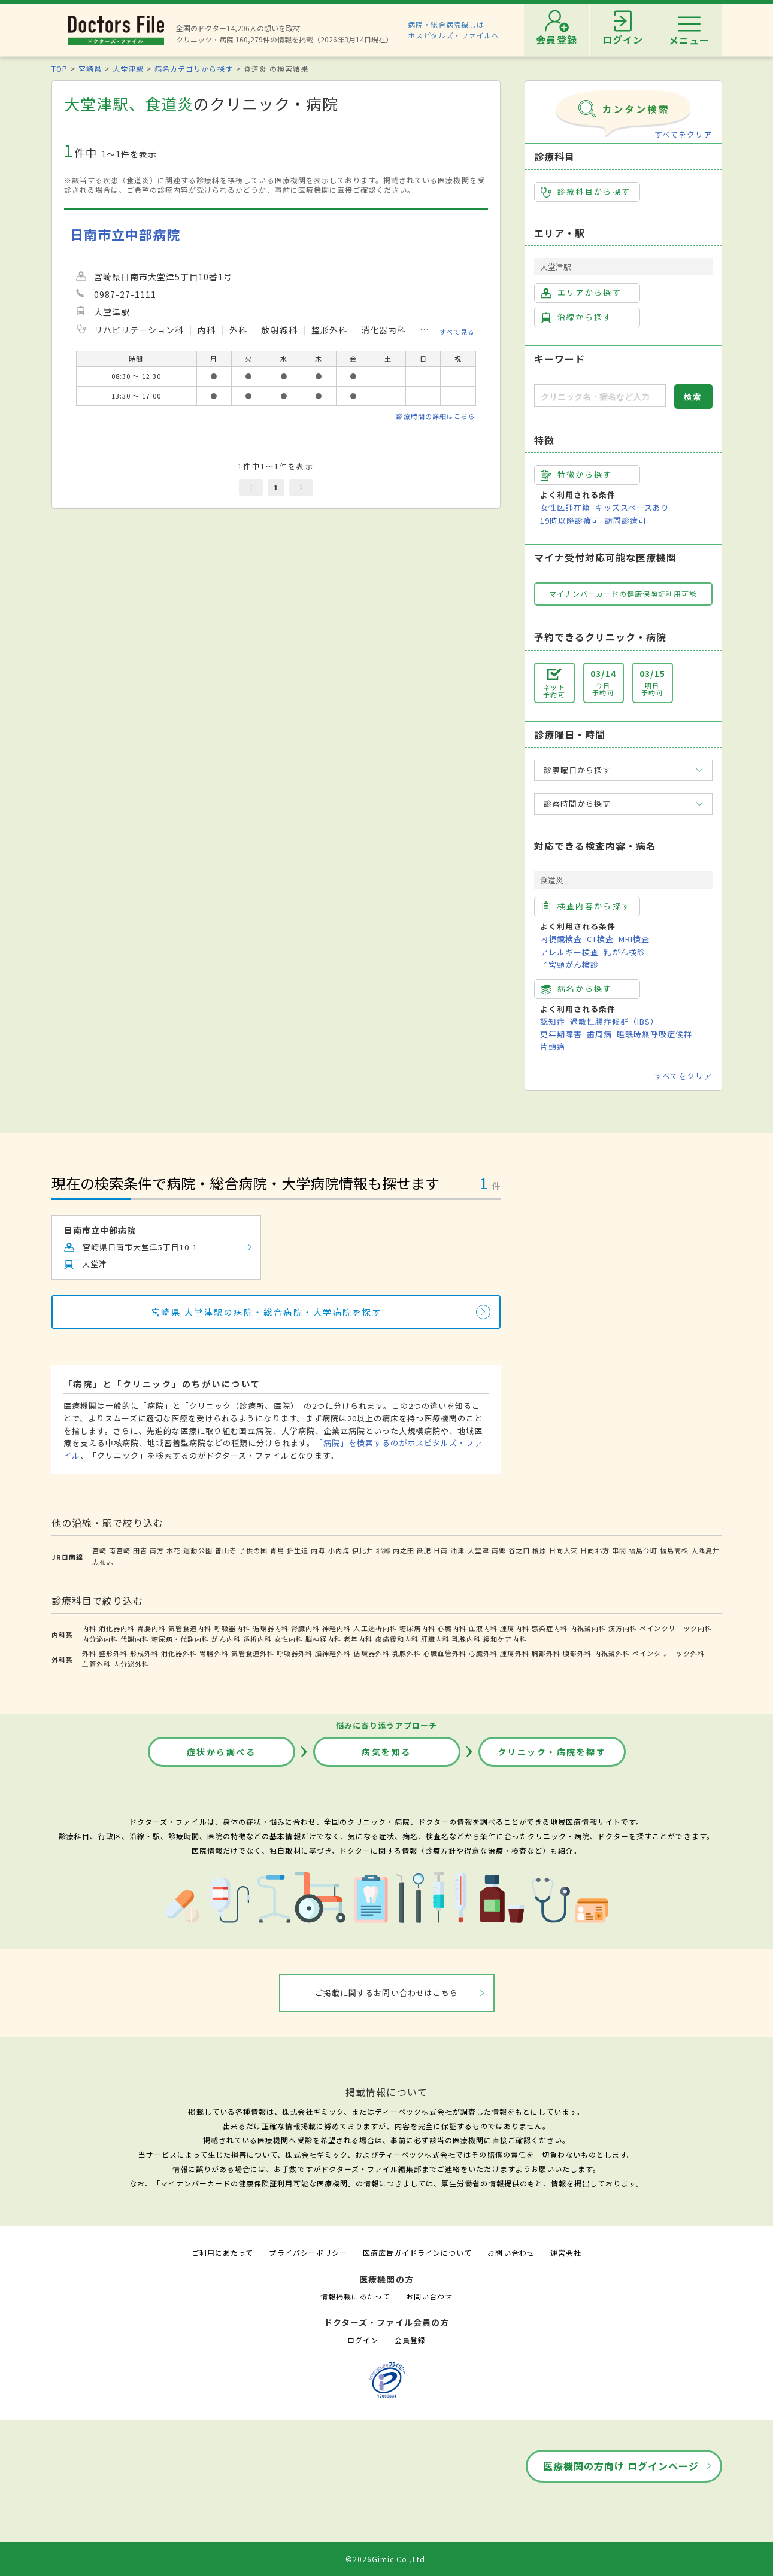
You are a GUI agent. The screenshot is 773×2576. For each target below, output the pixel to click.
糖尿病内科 (417, 1628)
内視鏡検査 (561, 938)
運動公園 (197, 1550)
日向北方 (594, 1550)
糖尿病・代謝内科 (180, 1639)
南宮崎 (120, 1550)
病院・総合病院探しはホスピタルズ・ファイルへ (453, 29)
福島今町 (643, 1550)
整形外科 (113, 1653)
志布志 (103, 1561)
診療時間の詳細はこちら (435, 416)
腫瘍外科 (514, 1653)
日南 (441, 1550)
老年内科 (358, 1639)
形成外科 (144, 1653)
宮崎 (99, 1550)
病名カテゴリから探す (193, 68)
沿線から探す (577, 317)
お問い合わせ (510, 2252)
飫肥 (424, 1550)
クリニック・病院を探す (552, 1752)
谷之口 (519, 1550)
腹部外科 (577, 1653)
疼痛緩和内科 (397, 1639)
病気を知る (386, 1752)
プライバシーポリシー (308, 2252)
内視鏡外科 (612, 1653)
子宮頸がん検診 (569, 964)
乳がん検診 (624, 952)
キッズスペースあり (632, 507)
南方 (157, 1550)
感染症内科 (550, 1628)
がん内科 (225, 1639)
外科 (89, 1653)
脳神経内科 (323, 1639)
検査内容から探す (586, 906)
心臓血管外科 (444, 1653)
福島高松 (674, 1550)
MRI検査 (634, 938)
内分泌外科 (131, 1664)
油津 (457, 1550)
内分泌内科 (100, 1639)
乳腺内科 (466, 1639)
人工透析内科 (374, 1628)
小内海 (339, 1550)
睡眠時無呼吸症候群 (654, 1034)
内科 (89, 1628)
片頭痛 (552, 1046)
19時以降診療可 (570, 520)
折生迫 (297, 1550)
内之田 (403, 1550)
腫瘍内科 (514, 1628)
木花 (173, 1550)
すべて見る (457, 331)
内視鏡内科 (588, 1628)
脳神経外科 (333, 1653)
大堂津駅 (128, 68)
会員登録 (410, 2340)
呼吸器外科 (295, 1653)
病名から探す (577, 989)
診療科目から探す (586, 192)
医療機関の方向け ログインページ (621, 2466)
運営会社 (565, 2252)
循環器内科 (271, 1628)
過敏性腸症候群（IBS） (614, 1021)
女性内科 (288, 1639)
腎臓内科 (305, 1628)
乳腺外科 (406, 1653)
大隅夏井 (705, 1550)
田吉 (140, 1550)
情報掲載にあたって (355, 2296)
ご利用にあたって (222, 2252)
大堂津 (478, 1550)
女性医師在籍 (565, 507)
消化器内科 (117, 1628)
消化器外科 (179, 1653)
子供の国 (253, 1550)
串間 (619, 1550)
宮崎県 (90, 68)
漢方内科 (622, 1628)
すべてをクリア (683, 134)
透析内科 (257, 1639)
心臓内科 (452, 1628)
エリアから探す (581, 293)
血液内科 (483, 1628)
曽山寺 (226, 1550)
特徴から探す (577, 475)
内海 (318, 1550)
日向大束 (563, 1550)
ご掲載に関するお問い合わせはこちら (386, 1992)
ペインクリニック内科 (675, 1628)
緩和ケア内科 (504, 1639)
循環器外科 (371, 1653)
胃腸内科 (151, 1628)
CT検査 (600, 938)
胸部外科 (546, 1653)
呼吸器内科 (232, 1628)
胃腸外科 (213, 1653)
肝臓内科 (435, 1639)
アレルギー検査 (569, 952)
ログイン (362, 2340)
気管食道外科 (252, 1653)
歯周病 (599, 1034)
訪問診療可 (626, 520)
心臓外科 (483, 1653)
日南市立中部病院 (125, 234)
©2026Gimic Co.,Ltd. (386, 2559)
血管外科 (96, 1664)
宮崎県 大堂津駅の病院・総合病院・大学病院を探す (266, 1312)
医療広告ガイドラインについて (417, 2252)
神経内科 (336, 1628)
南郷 (499, 1550)
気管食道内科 (189, 1628)
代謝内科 (134, 1639)
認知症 (552, 1021)
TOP (59, 68)
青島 (277, 1550)
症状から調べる (221, 1752)
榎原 (539, 1550)
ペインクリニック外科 (668, 1653)
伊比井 (363, 1550)
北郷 (383, 1550)
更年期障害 (561, 1034)
